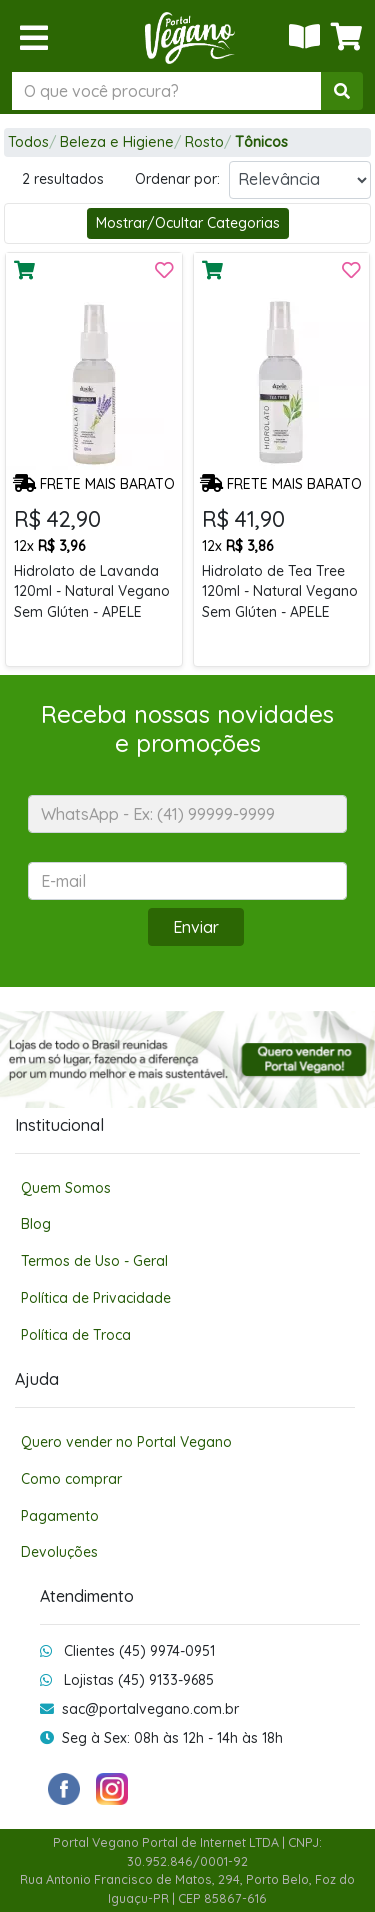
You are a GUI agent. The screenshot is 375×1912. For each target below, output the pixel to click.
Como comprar (71, 1478)
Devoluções (59, 1551)
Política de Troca (76, 1334)
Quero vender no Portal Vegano (126, 1441)
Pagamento (60, 1515)
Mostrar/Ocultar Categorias (188, 223)
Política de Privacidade (96, 1297)
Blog (36, 1223)
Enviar (196, 927)
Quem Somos (66, 1187)
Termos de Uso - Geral (94, 1260)
